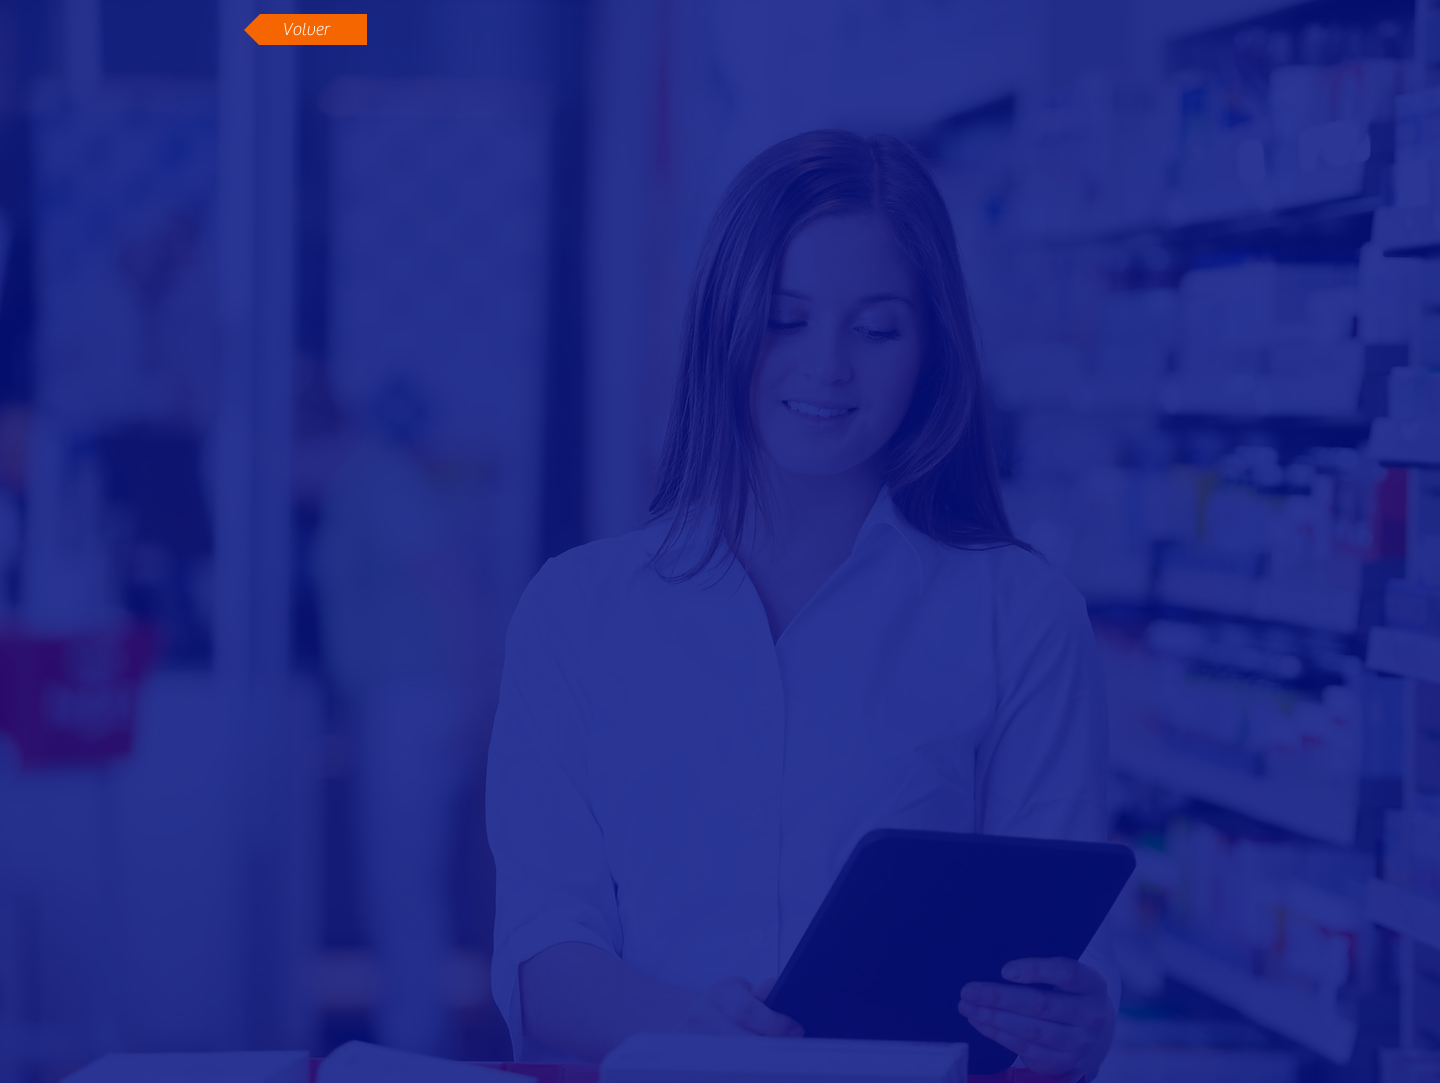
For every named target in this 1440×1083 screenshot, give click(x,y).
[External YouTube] (721, 399)
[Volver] (305, 29)
